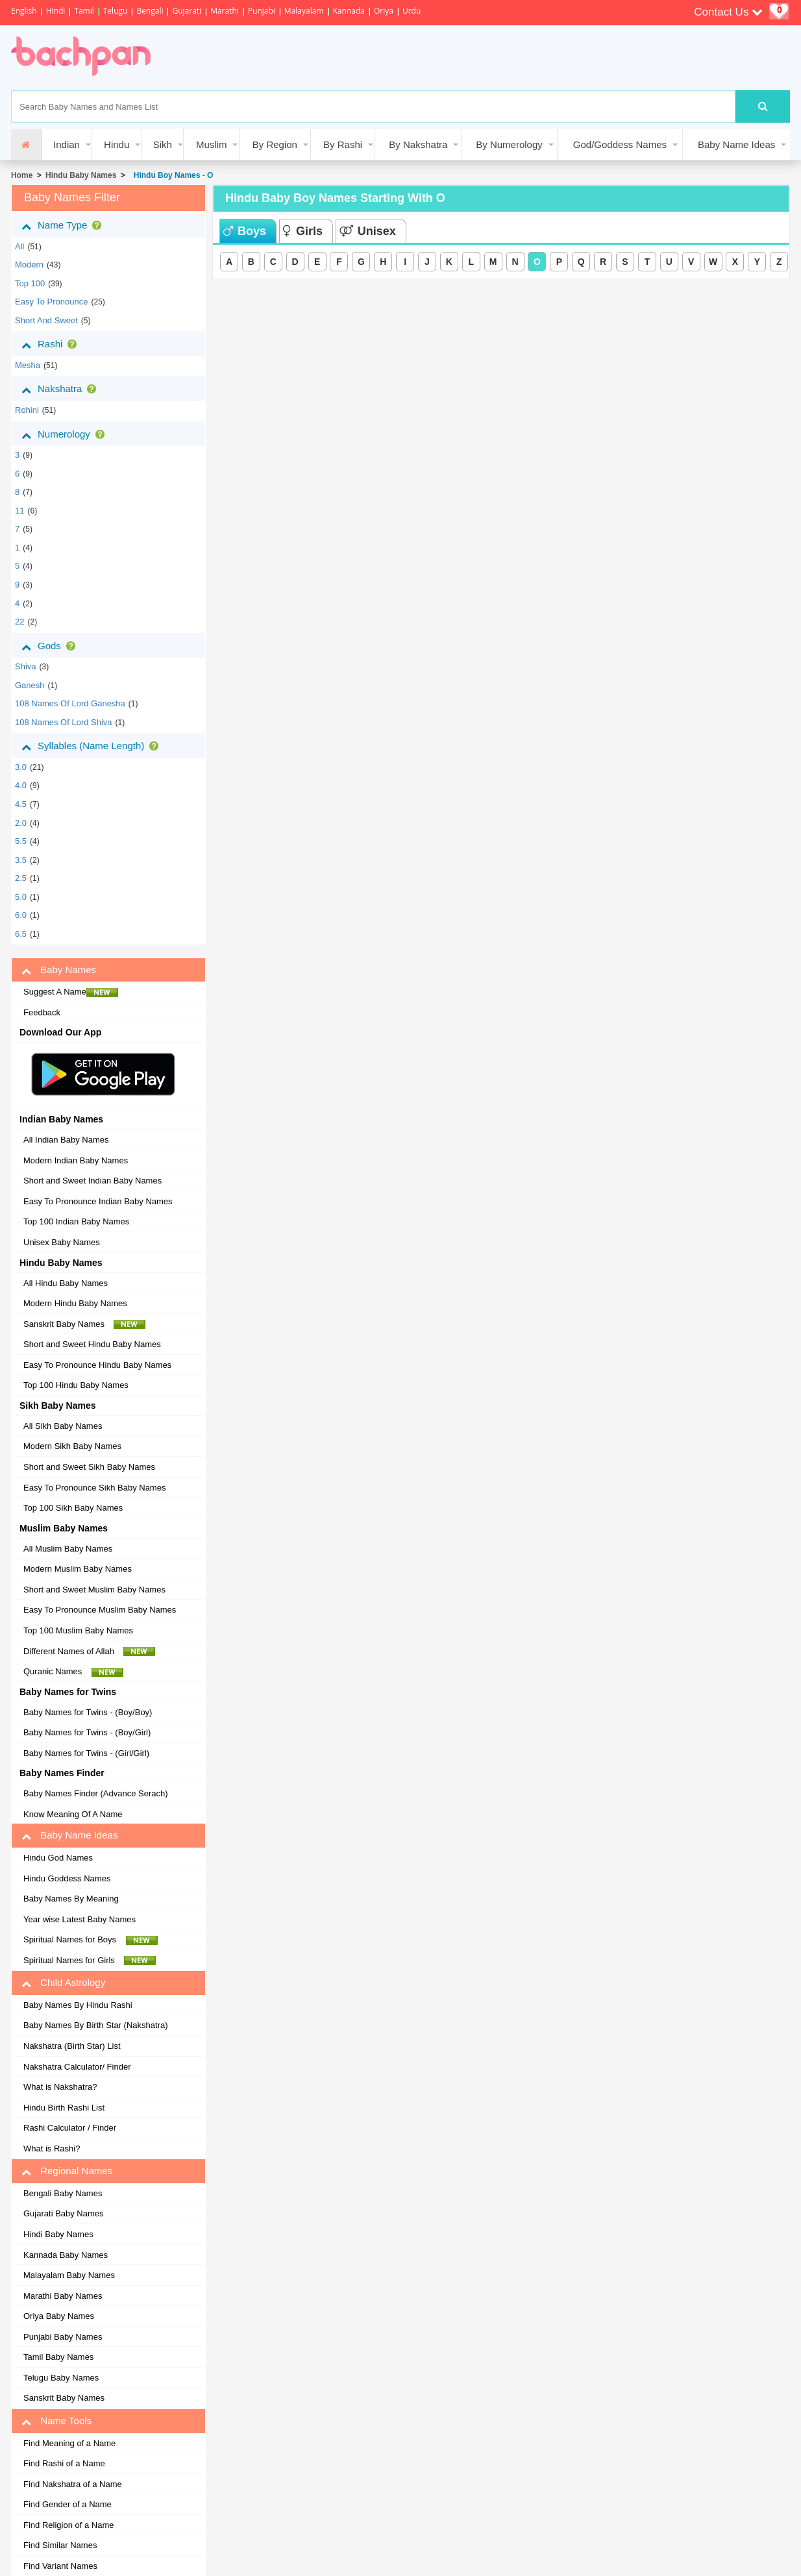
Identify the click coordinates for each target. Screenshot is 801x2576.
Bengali (149, 10)
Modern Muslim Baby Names (77, 1569)
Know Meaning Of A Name (72, 1814)
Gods (50, 646)
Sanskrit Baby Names (84, 1324)
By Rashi (342, 144)
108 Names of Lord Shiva (63, 722)
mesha (27, 365)
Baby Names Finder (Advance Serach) (95, 1793)
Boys (244, 231)
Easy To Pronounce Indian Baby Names (98, 1201)
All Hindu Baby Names (65, 1283)
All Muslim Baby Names (67, 1549)
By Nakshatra (418, 144)
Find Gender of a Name (67, 2504)
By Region (275, 144)
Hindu (116, 144)
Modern (29, 264)
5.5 (21, 841)
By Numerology (509, 144)
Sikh (162, 144)
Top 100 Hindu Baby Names (76, 1385)
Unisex (367, 231)
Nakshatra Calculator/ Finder (76, 2067)
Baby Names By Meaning (71, 1898)
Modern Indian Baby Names (75, 1160)
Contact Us (728, 12)
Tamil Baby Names (58, 2357)
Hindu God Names (58, 1858)
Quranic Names (73, 1671)
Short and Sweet (46, 320)
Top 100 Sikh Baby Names (73, 1508)
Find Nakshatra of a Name (72, 2484)
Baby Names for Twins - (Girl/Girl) (86, 1753)
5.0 (21, 897)
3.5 (21, 860)
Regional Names (66, 2171)
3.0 (21, 767)
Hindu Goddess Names (66, 1878)
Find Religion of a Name (68, 2525)
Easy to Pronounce (51, 301)
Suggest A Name (70, 992)
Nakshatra (61, 389)
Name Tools (56, 2421)
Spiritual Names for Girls (89, 1960)
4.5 (21, 804)
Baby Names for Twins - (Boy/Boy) (87, 1712)
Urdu (411, 10)
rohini (27, 410)
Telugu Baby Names (61, 2378)
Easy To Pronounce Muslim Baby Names (99, 1610)
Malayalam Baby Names (69, 2275)
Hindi (56, 10)
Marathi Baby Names (62, 2296)
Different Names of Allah (89, 1651)
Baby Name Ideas (736, 144)
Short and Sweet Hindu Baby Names (92, 1344)
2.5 (21, 878)
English (24, 10)
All (19, 246)
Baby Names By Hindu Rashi (77, 2005)
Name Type (63, 225)
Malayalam (304, 10)
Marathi (224, 10)
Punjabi (261, 10)
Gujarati (186, 10)
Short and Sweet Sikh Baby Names (89, 1467)
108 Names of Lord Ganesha (70, 703)
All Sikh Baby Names (62, 1426)
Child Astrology (63, 1982)
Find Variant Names (60, 2566)
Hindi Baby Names (58, 2234)
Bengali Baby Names (62, 2193)
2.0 (21, 823)
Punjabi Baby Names (62, 2337)
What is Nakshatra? (60, 2087)
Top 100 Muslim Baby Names (78, 1630)
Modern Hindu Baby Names (75, 1303)
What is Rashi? (51, 2148)
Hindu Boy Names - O (171, 175)
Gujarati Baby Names (63, 2213)
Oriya (383, 10)
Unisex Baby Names (61, 1242)
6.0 (21, 915)
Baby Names (58, 970)
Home (21, 175)
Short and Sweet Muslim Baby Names (94, 1589)
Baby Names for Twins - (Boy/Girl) (87, 1732)
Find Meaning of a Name (69, 2443)
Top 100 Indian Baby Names (76, 1221)
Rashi (51, 344)
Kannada (349, 10)
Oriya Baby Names (58, 2316)
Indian (66, 144)
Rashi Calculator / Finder (69, 2128)
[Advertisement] (403, 58)
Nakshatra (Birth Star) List (72, 2046)
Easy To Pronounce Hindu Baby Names (97, 1365)
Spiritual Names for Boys (90, 1940)
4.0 (21, 785)
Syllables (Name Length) (92, 746)
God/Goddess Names (620, 144)
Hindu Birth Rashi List (64, 2107)
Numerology (65, 434)
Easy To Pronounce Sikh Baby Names (94, 1487)
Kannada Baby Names (65, 2255)
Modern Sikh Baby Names (72, 1446)
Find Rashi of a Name (64, 2463)
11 (19, 510)
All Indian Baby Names (66, 1140)
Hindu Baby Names (80, 175)
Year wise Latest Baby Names (79, 1919)
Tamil (83, 10)
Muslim (211, 144)
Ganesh (30, 685)
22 (19, 621)
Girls (303, 231)
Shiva (25, 666)
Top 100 (30, 283)
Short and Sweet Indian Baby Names (92, 1180)
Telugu (115, 10)
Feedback (41, 1012)
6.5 (21, 934)
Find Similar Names (60, 2545)
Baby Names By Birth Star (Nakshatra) (95, 2025)
